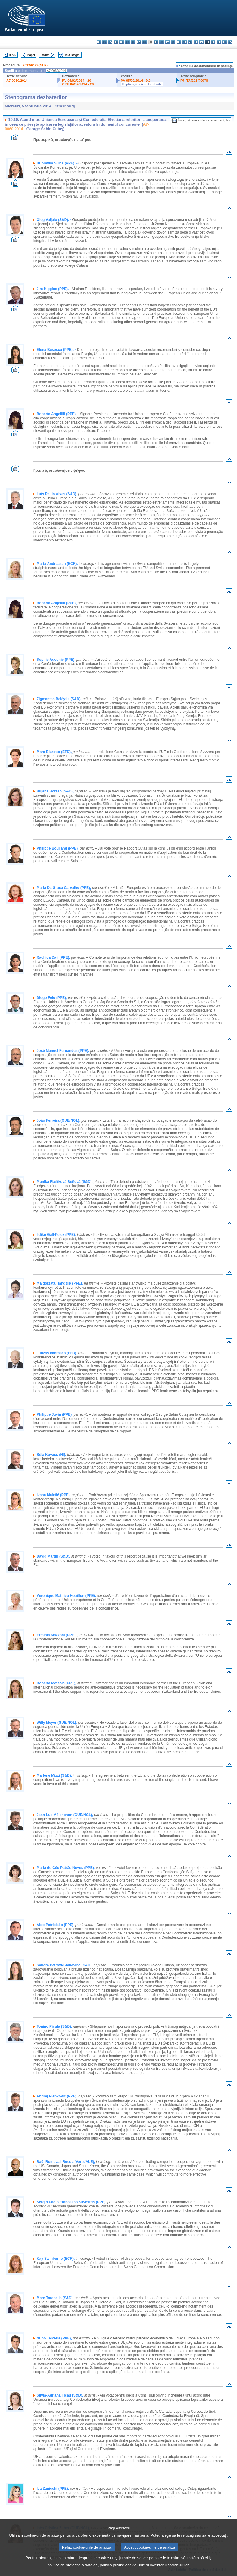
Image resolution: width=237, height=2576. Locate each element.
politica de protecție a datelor (72, 2569)
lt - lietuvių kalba (173, 42)
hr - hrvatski (156, 42)
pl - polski (196, 42)
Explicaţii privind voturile (142, 84)
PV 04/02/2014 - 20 (76, 80)
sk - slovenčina (213, 42)
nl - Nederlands (190, 42)
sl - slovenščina (219, 42)
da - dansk (116, 42)
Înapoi (31, 55)
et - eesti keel (127, 42)
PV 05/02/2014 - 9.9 (136, 80)
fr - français (144, 42)
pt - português (201, 42)
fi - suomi (224, 42)
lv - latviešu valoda (167, 42)
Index (12, 55)
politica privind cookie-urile (122, 2569)
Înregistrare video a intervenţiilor (204, 120)
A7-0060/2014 (17, 80)
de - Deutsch (121, 42)
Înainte (45, 55)
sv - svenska (230, 42)
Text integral (72, 55)
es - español (104, 42)
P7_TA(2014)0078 (194, 80)
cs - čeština (110, 42)
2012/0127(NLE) (35, 65)
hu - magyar (179, 42)
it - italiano (161, 42)
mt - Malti (184, 42)
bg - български (99, 42)
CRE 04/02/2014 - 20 (78, 84)
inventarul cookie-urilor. (170, 2569)
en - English (139, 42)
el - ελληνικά (133, 42)
